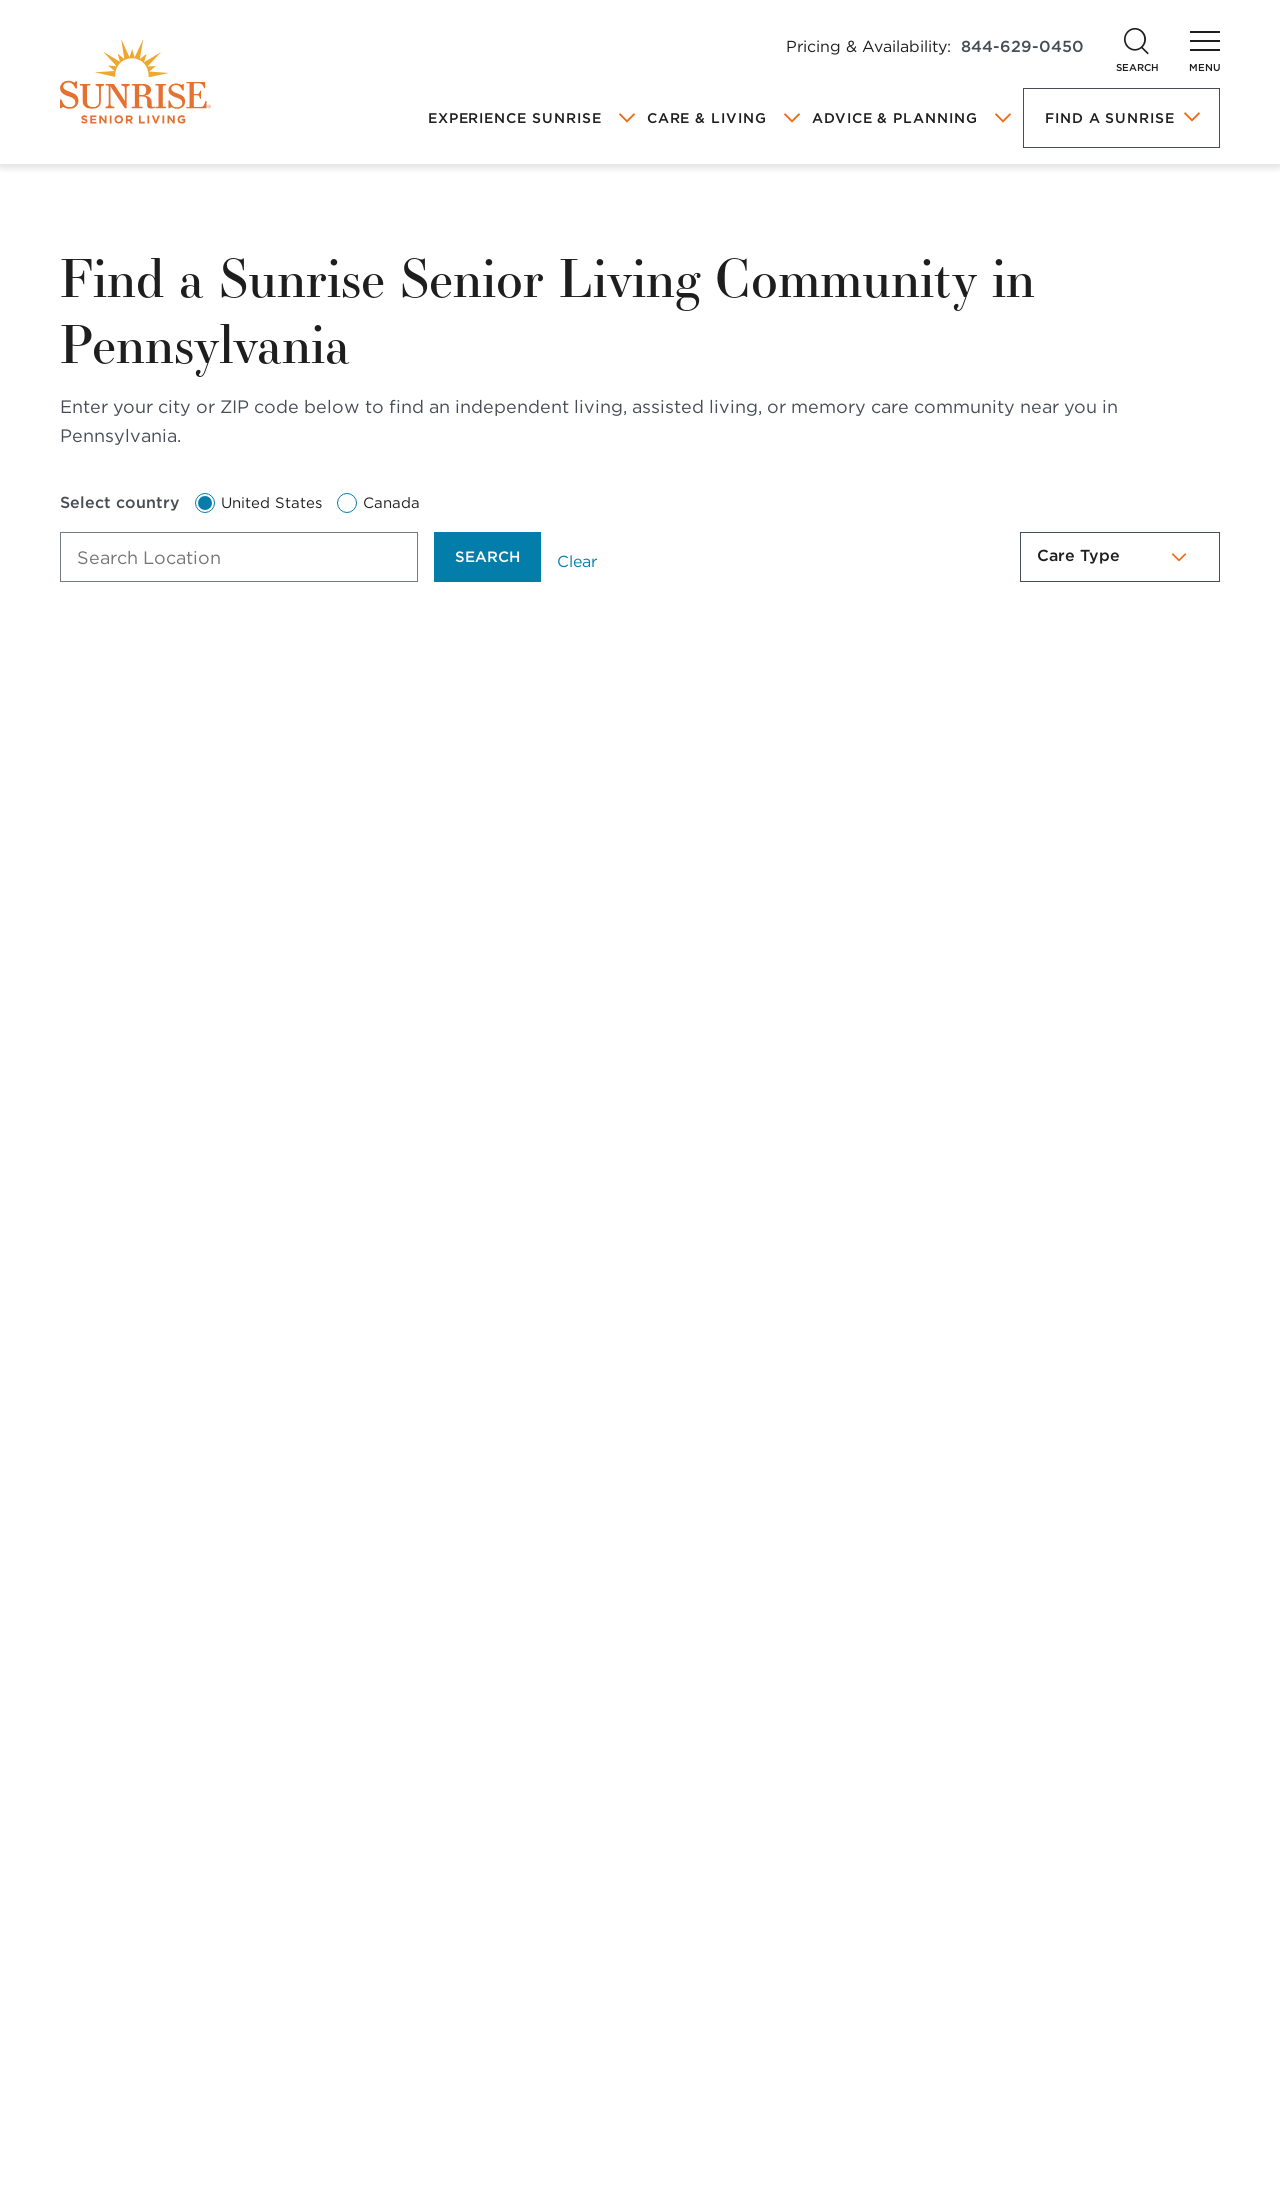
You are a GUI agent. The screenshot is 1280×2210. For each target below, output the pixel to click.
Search (487, 557)
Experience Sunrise (515, 118)
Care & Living (707, 118)
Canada (378, 503)
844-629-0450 (1022, 46)
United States (258, 503)
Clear (577, 561)
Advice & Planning (895, 118)
